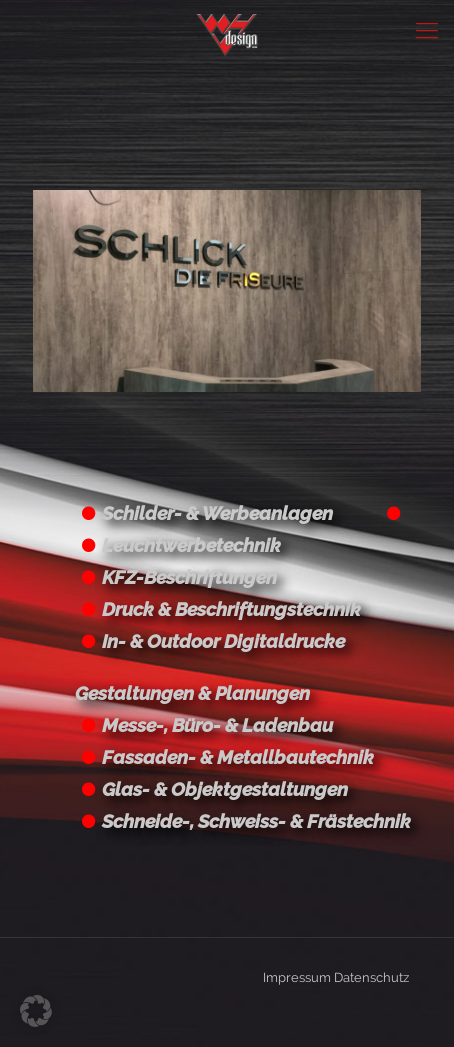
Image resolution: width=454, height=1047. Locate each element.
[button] (36, 1011)
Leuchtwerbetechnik (191, 545)
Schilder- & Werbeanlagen (217, 513)
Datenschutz (371, 977)
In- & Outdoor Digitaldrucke (223, 641)
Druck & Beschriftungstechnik (231, 609)
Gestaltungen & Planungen (192, 693)
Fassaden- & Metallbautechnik (238, 757)
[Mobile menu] (427, 30)
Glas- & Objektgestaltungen (225, 789)
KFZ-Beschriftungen (189, 577)
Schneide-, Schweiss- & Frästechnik (256, 821)
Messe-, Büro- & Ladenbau (217, 725)
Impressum (297, 977)
